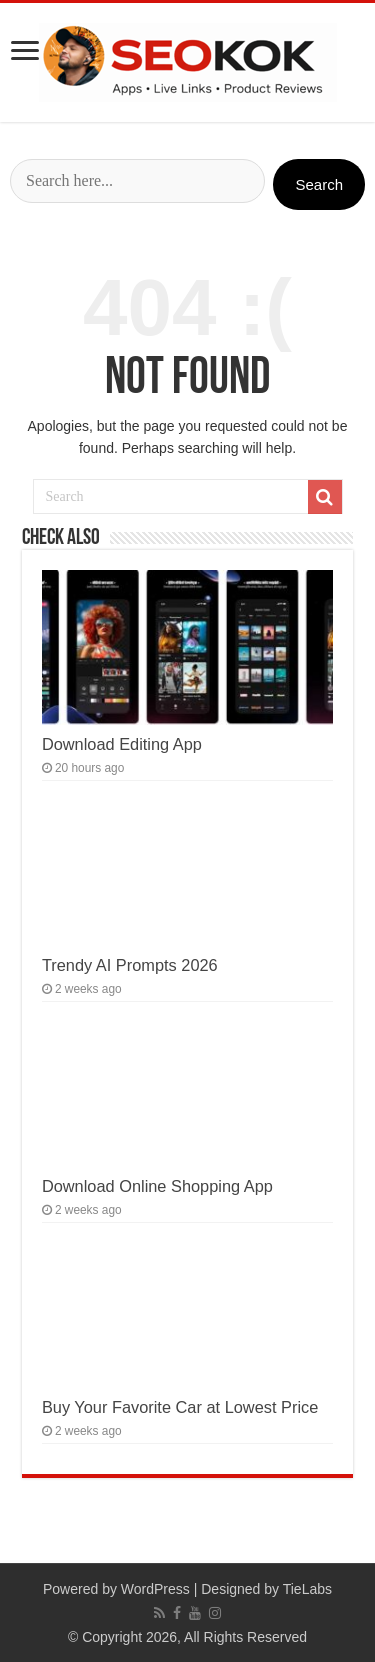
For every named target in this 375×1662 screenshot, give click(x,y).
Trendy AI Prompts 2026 (130, 965)
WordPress (155, 1589)
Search (319, 184)
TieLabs (307, 1589)
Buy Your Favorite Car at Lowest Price (180, 1407)
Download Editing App (122, 744)
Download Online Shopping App (157, 1186)
